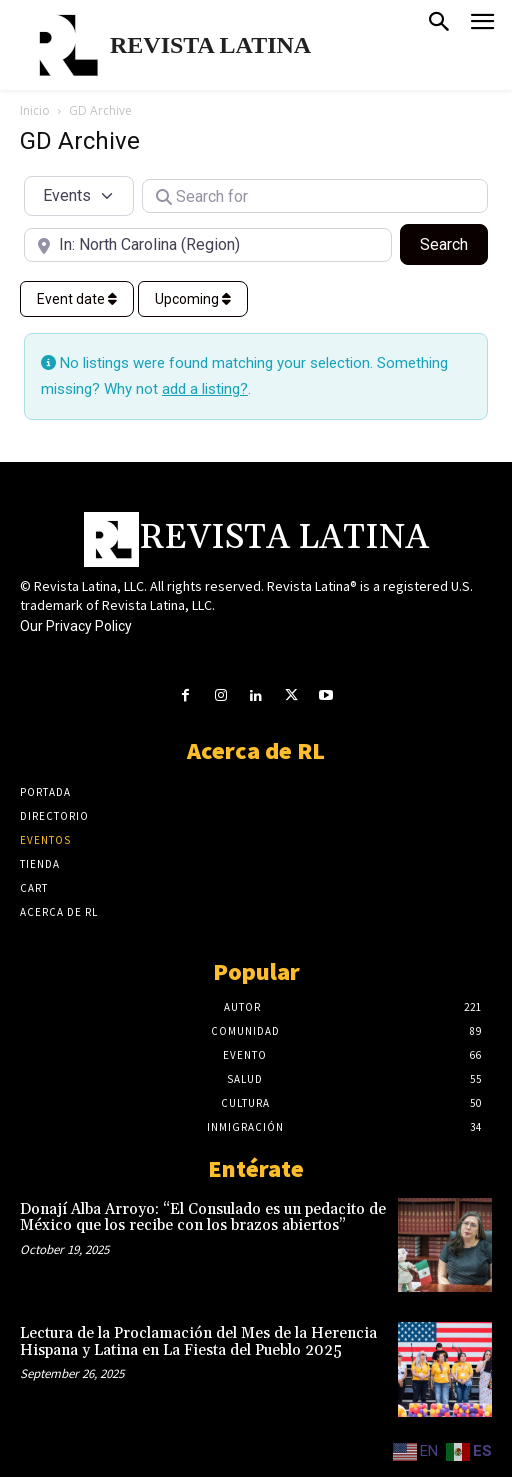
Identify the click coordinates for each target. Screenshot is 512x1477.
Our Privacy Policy (76, 626)
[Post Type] (79, 196)
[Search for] (315, 196)
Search (454, 243)
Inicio (35, 110)
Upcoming (193, 299)
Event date (77, 299)
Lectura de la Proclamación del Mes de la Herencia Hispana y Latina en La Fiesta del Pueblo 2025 (198, 1342)
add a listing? (205, 389)
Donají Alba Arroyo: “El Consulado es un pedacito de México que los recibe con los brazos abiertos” (203, 1218)
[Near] (208, 245)
